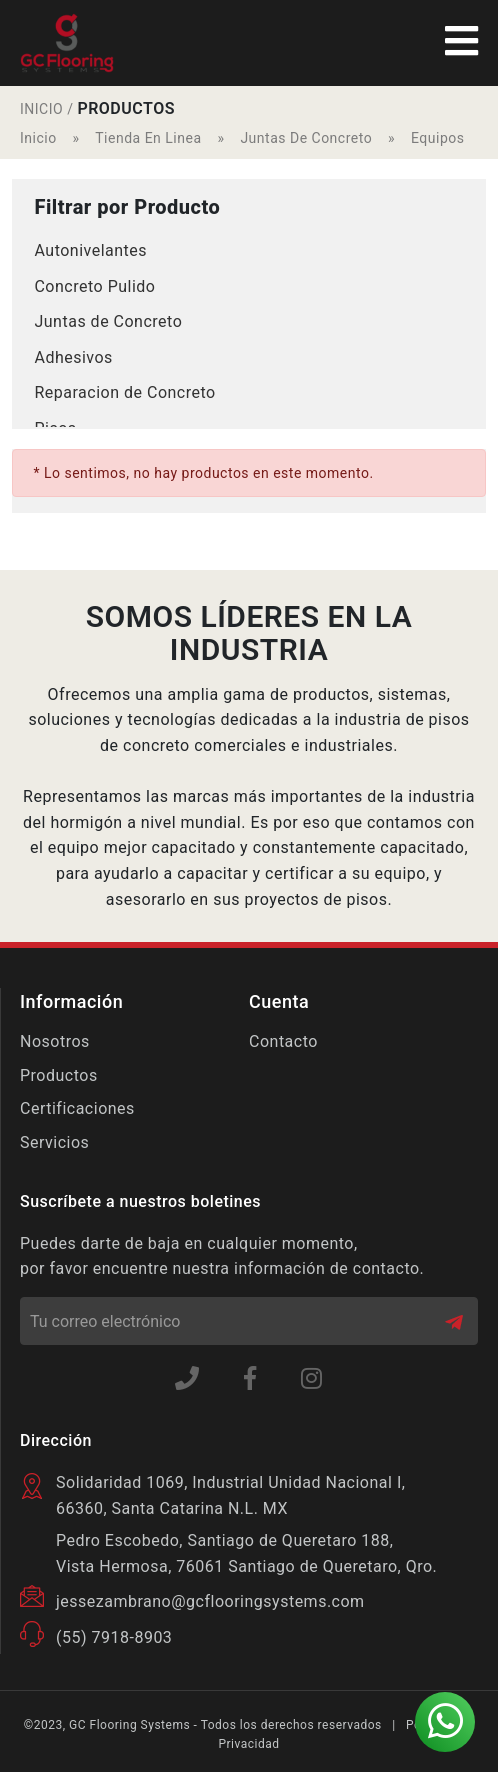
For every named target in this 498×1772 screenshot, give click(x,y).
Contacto (283, 1041)
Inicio (38, 138)
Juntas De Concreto (306, 138)
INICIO (41, 109)
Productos (59, 1075)
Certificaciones (77, 1108)
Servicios (54, 1142)
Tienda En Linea (148, 138)
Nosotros (55, 1041)
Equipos (437, 138)
